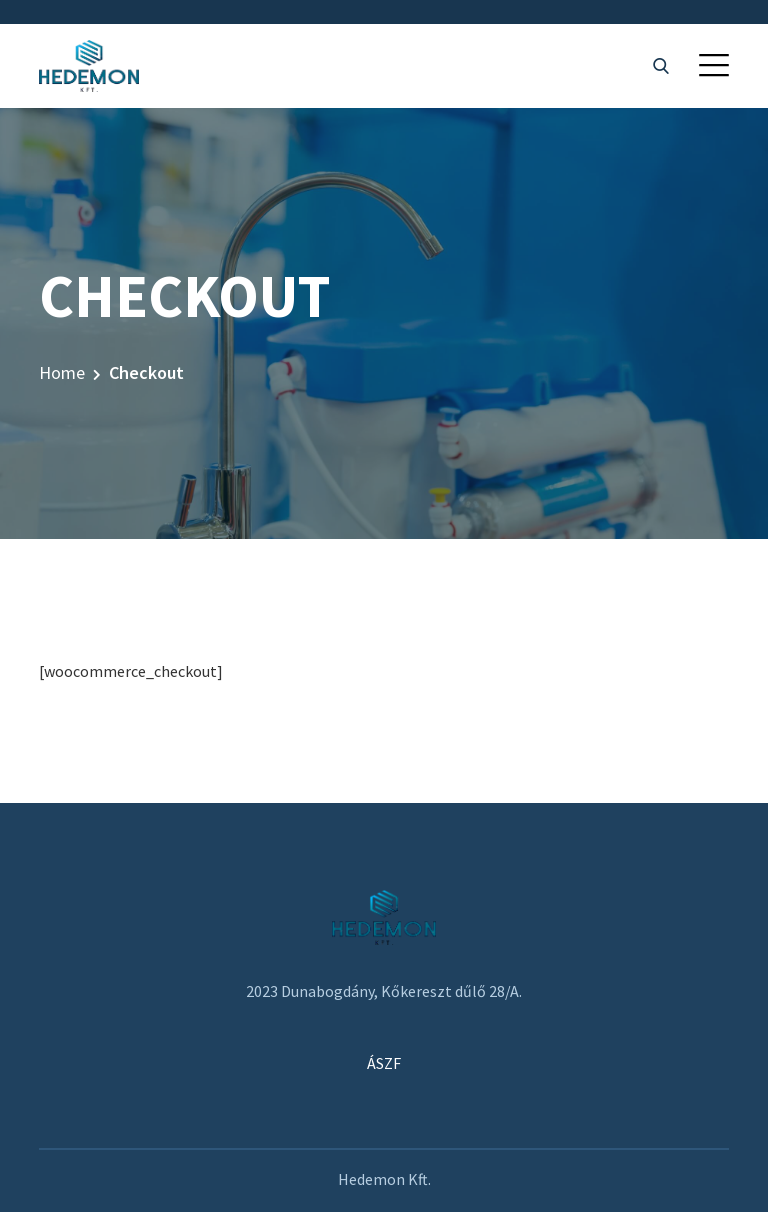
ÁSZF (384, 1063)
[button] (714, 65)
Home (62, 372)
